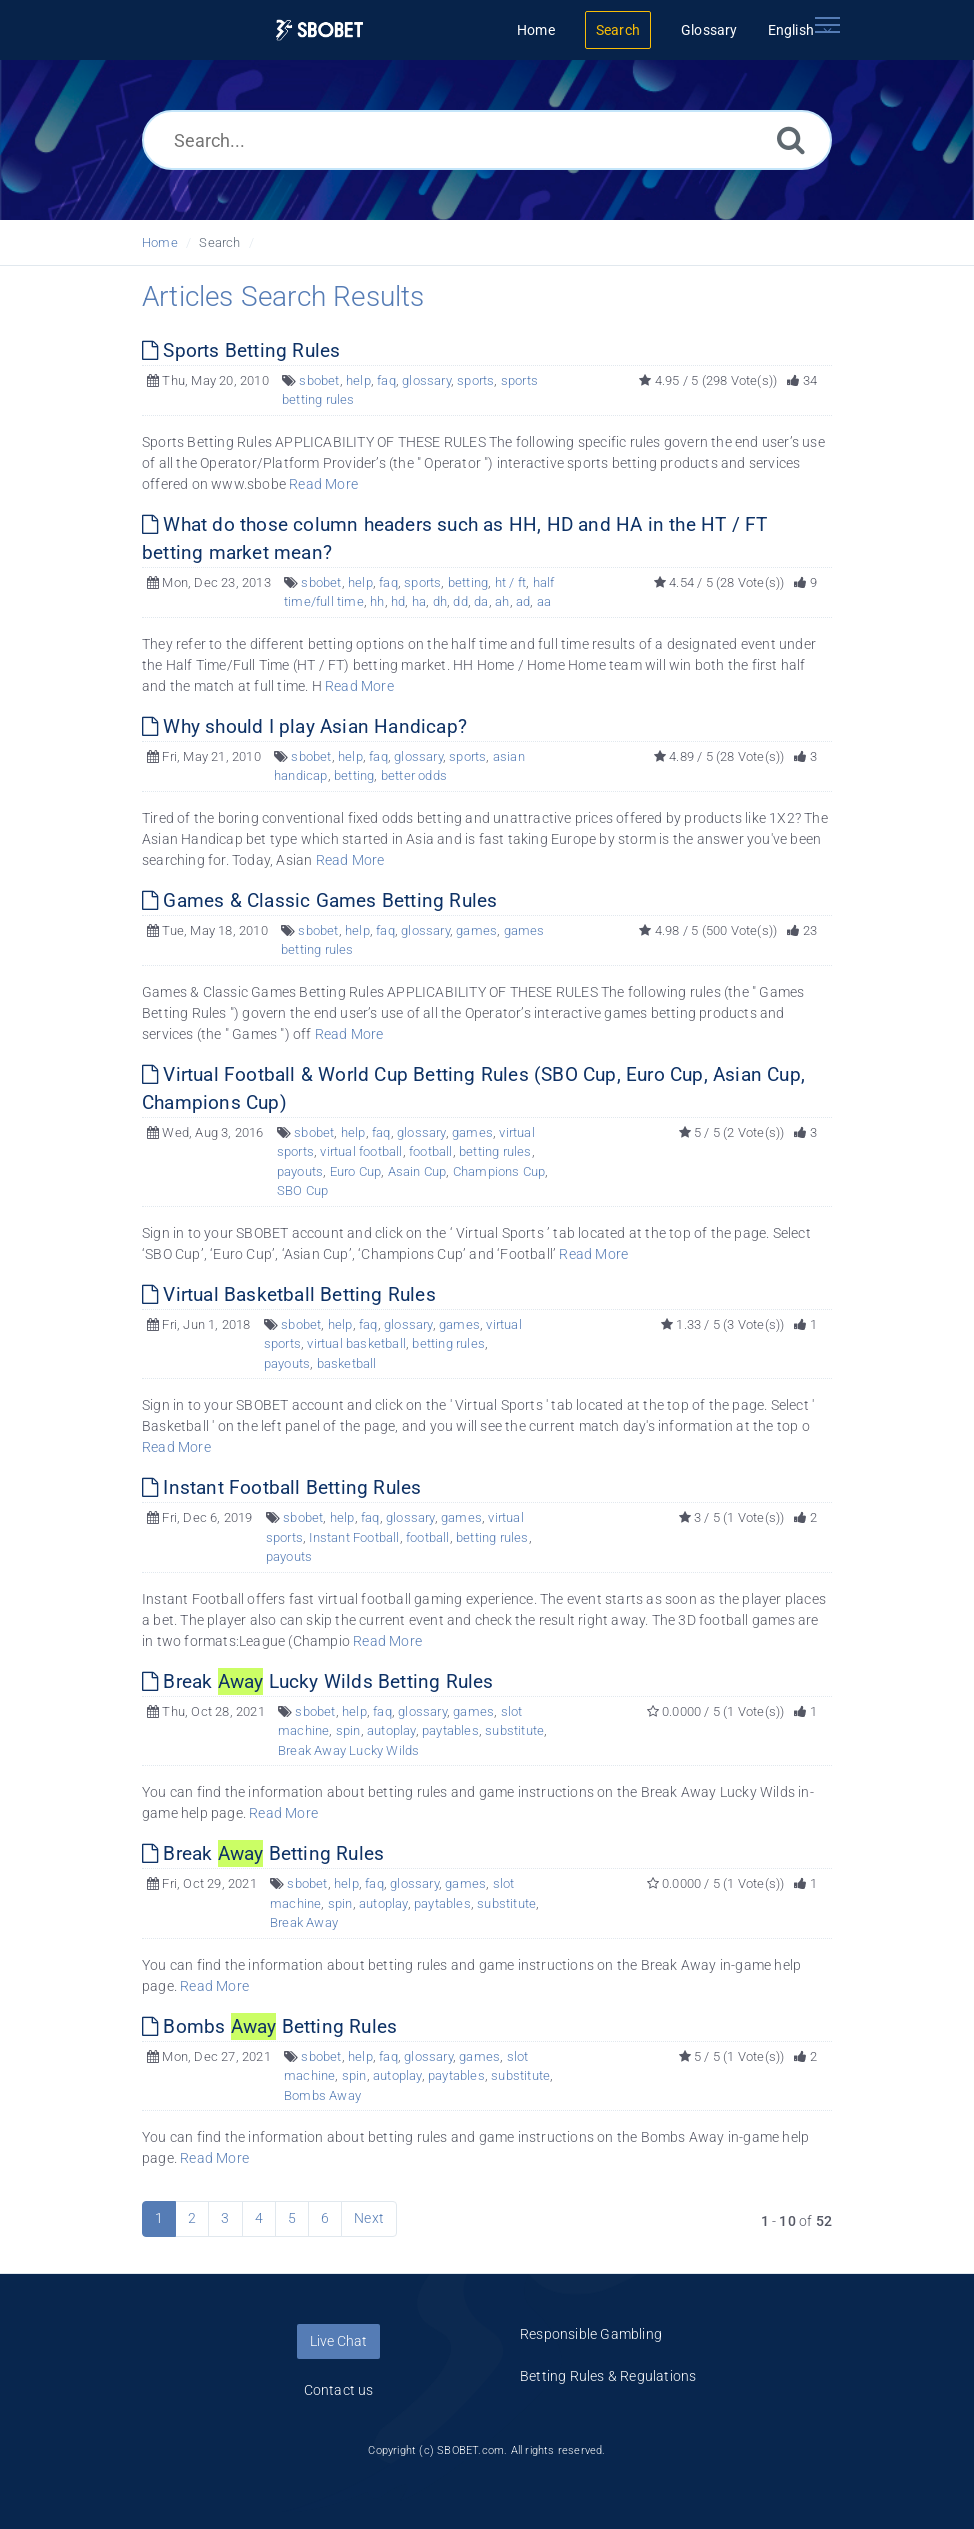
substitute (514, 1730)
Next (369, 2218)
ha (419, 601)
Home (160, 242)
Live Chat (338, 2341)
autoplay (391, 1730)
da (481, 601)
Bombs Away (322, 2095)
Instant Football (354, 1537)
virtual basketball (356, 1343)
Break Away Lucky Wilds (348, 1750)
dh (440, 601)
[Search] (791, 139)
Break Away (304, 1922)
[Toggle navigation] (827, 25)
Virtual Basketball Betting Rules (289, 1294)
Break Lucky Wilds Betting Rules (318, 1681)
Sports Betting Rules (241, 350)
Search (219, 242)
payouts (300, 1171)
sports (475, 380)
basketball (347, 1363)
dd (460, 601)
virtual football (361, 1151)
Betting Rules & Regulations (608, 2376)
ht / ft (510, 582)
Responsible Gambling (591, 2334)
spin (348, 1730)
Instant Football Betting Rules (281, 1487)
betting (468, 582)
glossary (426, 380)
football (431, 1151)
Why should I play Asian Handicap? (304, 726)
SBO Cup (302, 1190)
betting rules (495, 1151)
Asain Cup (417, 1171)
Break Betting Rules (263, 1853)
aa (544, 601)
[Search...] (487, 140)
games (476, 930)
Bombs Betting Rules (269, 2026)
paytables (450, 1730)
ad (523, 601)
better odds (414, 775)
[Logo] (320, 30)
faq (386, 380)
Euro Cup (356, 1171)
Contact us (339, 2390)
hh (377, 601)
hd (398, 601)
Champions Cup (499, 1171)
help (358, 380)
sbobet (319, 380)
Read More (323, 484)
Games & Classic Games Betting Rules (319, 900)
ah (502, 601)
